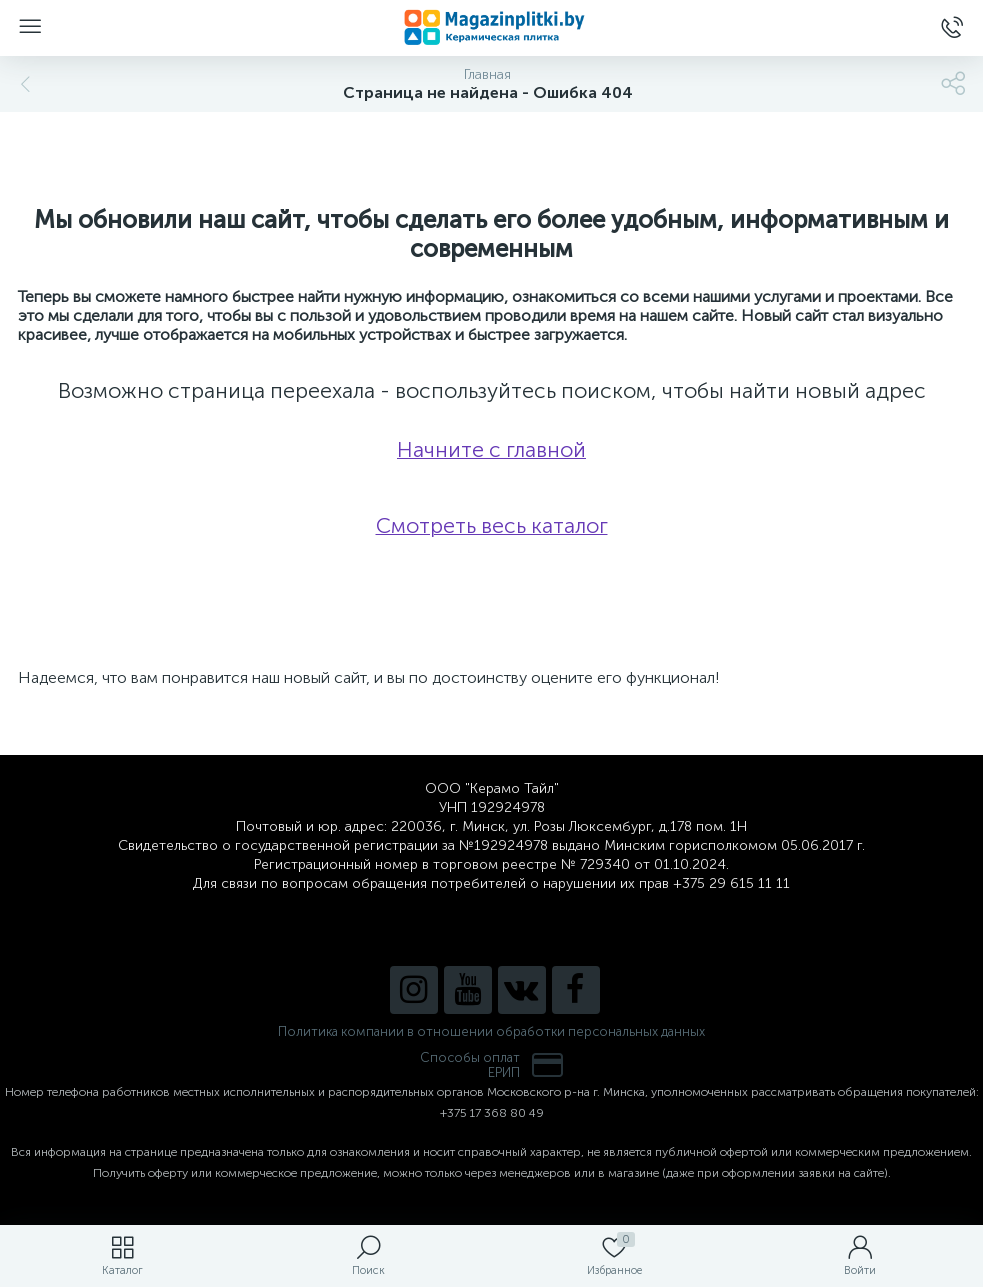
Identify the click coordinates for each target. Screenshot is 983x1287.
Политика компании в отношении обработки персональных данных (491, 1031)
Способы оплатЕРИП (492, 1065)
